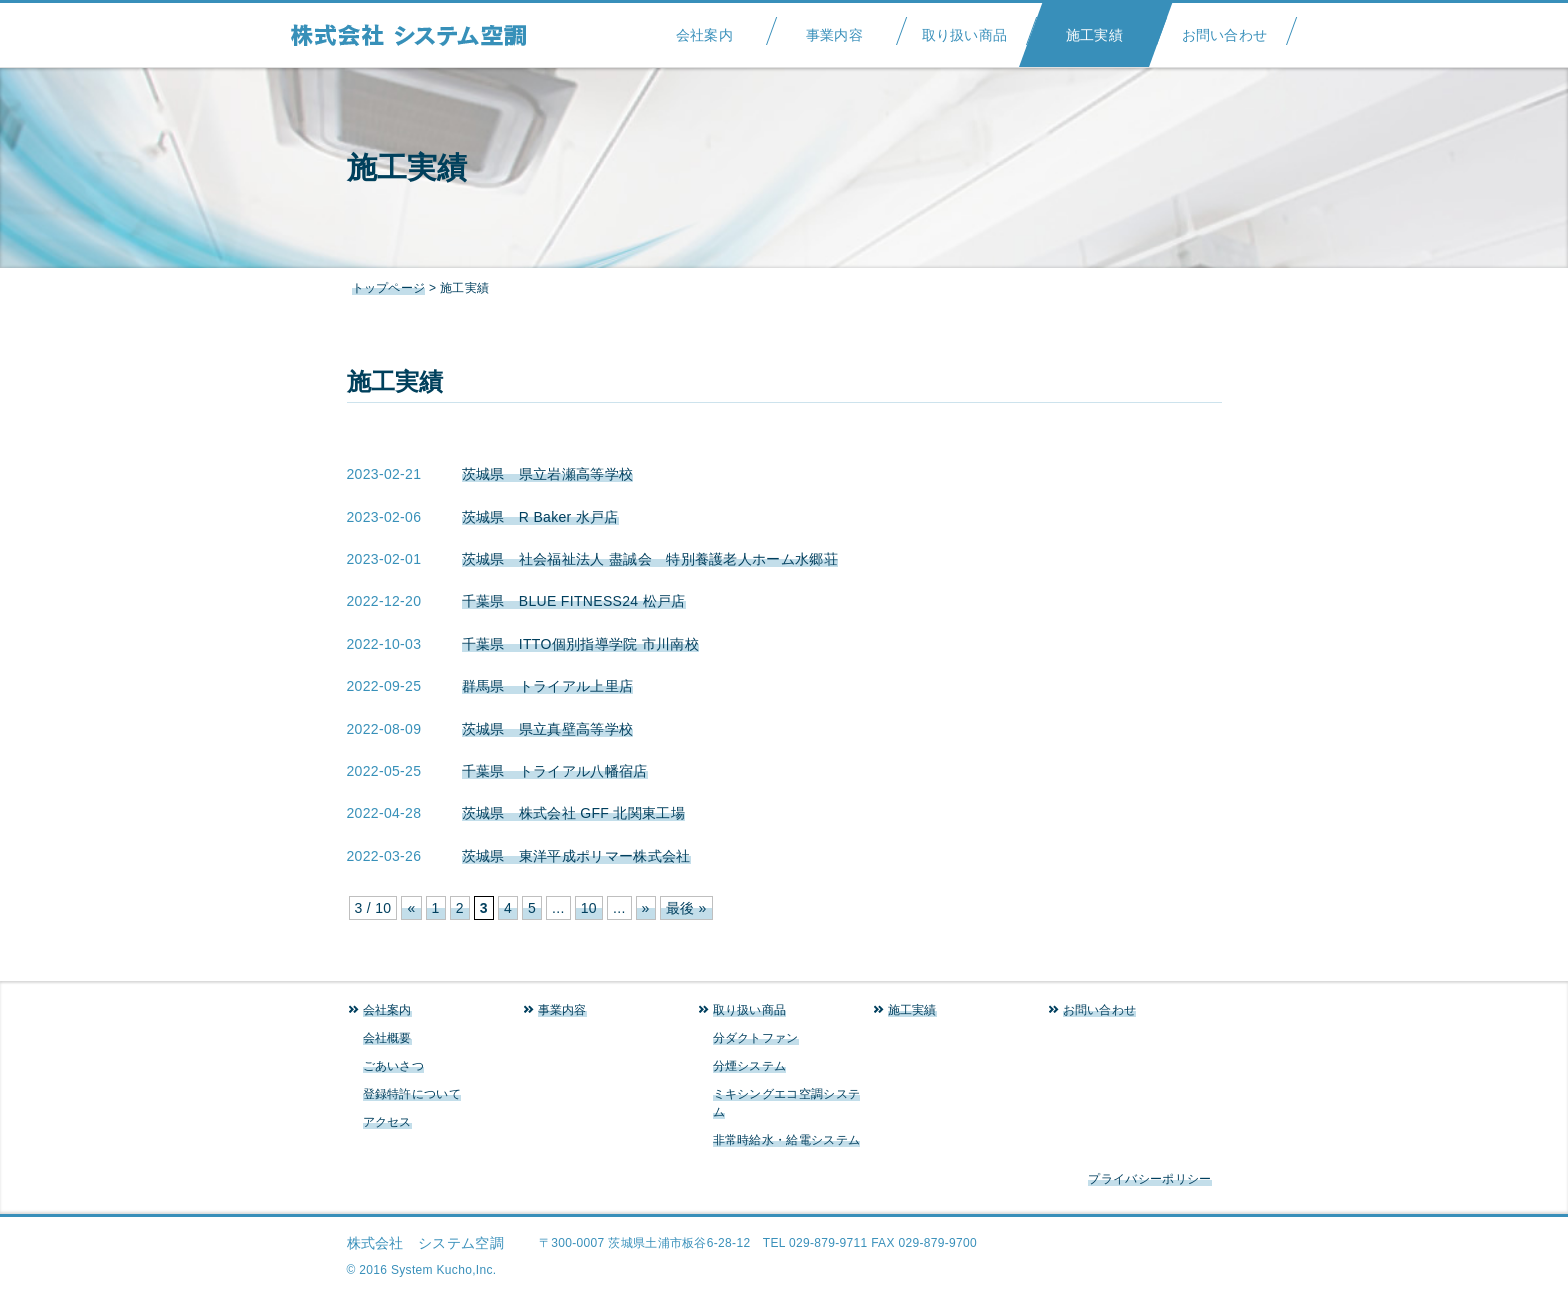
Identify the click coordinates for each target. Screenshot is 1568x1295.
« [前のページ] (411, 908)
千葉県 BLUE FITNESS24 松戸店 (574, 601)
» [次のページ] (646, 908)
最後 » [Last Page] (686, 908)
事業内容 (834, 29)
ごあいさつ (394, 1066)
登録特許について (412, 1094)
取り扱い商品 (965, 29)
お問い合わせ (1225, 29)
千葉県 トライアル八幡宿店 (555, 771)
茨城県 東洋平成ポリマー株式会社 (576, 856)
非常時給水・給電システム (787, 1140)
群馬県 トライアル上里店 (548, 686)
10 (589, 908)
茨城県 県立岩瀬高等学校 (548, 474)
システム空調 (419, 35)
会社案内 (704, 29)
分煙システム (750, 1066)
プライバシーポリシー (1149, 1179)
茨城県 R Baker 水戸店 (540, 517)
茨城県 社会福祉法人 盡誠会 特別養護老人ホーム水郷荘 (650, 559)
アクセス (387, 1122)
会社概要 (387, 1038)
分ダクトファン (756, 1038)
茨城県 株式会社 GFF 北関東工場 (574, 813)
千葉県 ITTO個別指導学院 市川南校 (581, 644)
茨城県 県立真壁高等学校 (548, 729)
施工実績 (1094, 29)
